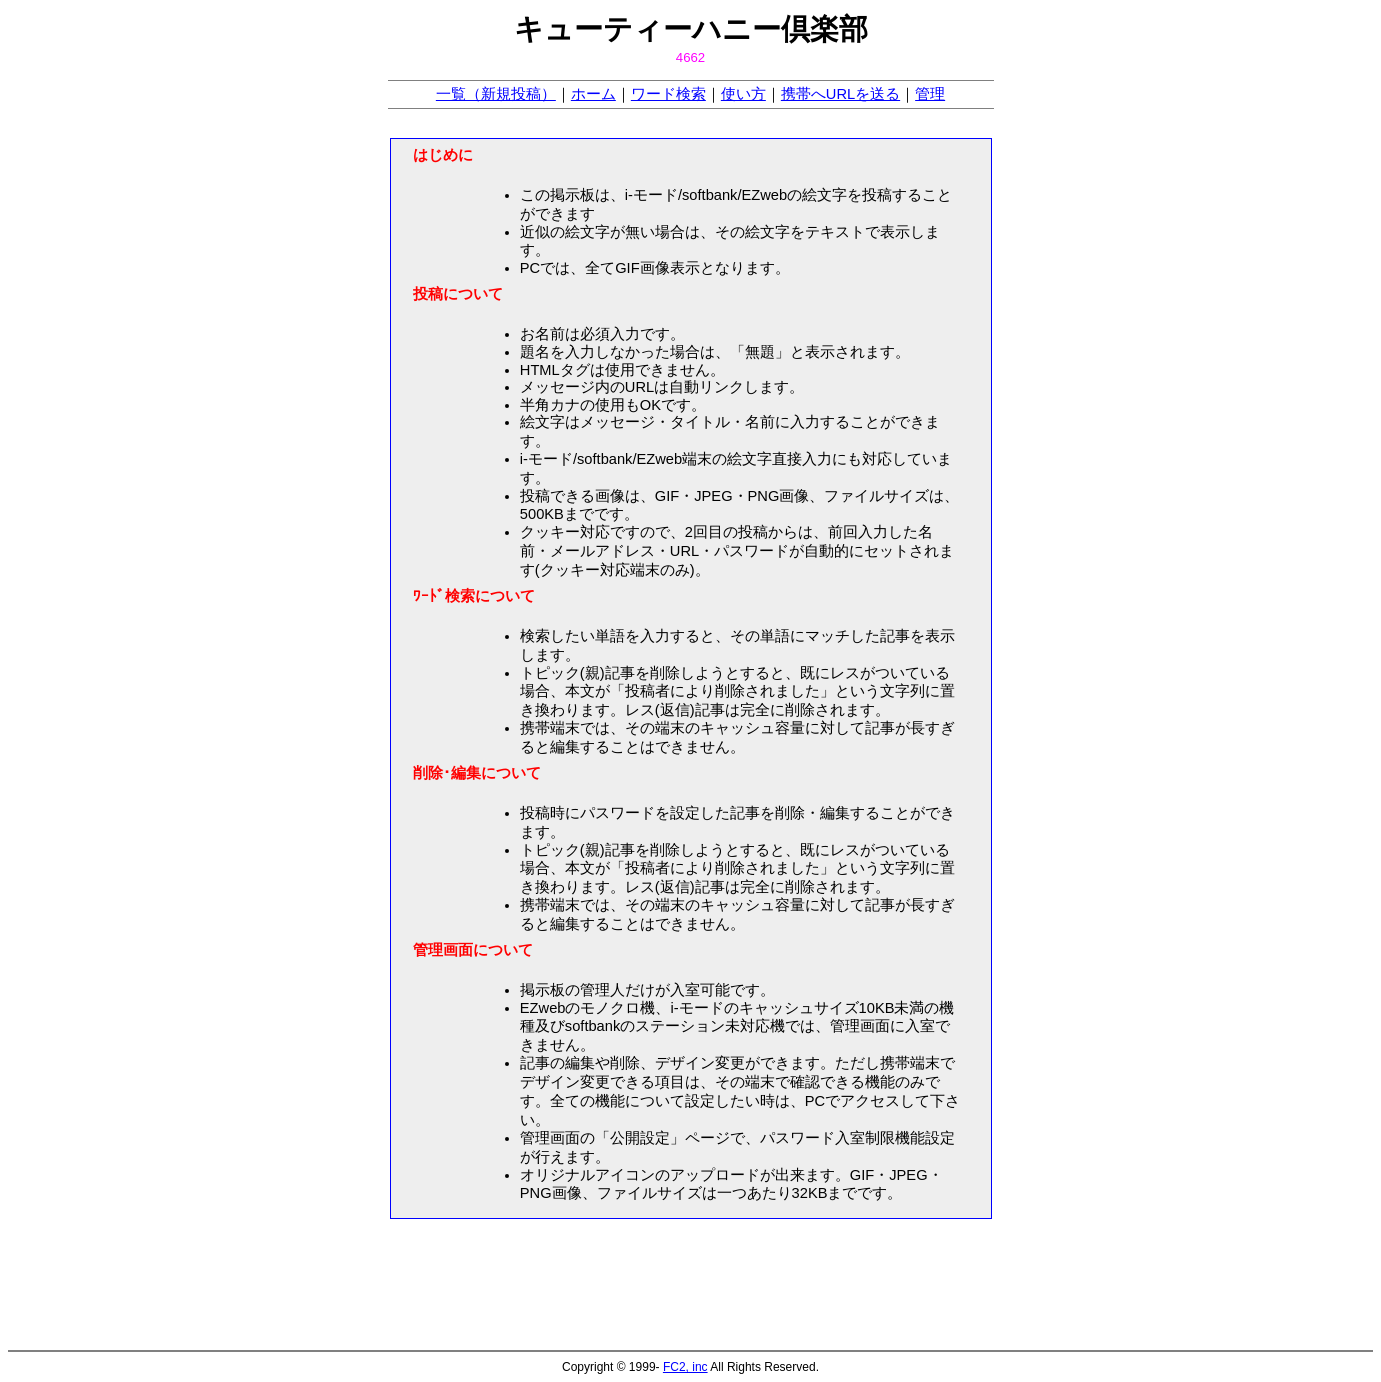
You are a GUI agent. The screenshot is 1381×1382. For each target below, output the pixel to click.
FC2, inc (685, 1367)
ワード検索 (668, 94)
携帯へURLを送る (840, 94)
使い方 (743, 94)
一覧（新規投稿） (496, 94)
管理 (930, 94)
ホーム (593, 94)
